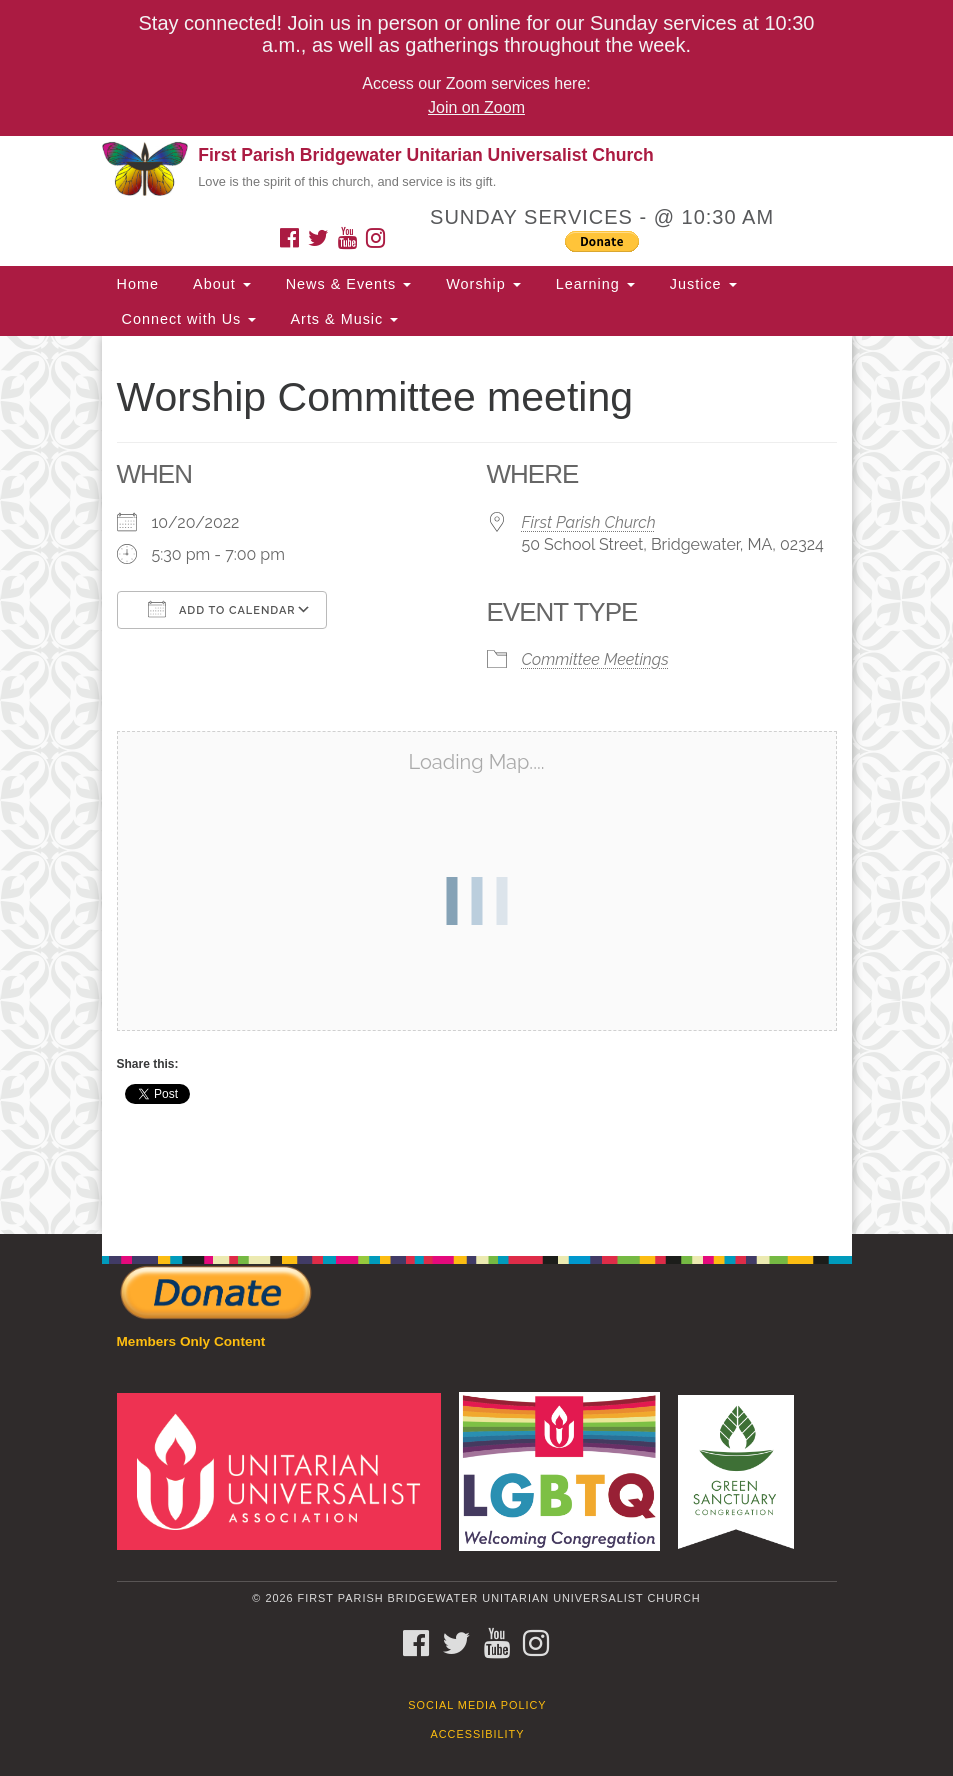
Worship (481, 284)
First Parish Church (589, 522)
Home (138, 284)
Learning (593, 284)
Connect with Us (187, 319)
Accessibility (478, 1734)
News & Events (346, 284)
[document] (476, 785)
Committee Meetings (595, 659)
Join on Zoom (476, 107)
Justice (701, 284)
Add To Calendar (222, 609)
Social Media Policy (477, 1705)
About (220, 284)
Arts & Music (342, 319)
